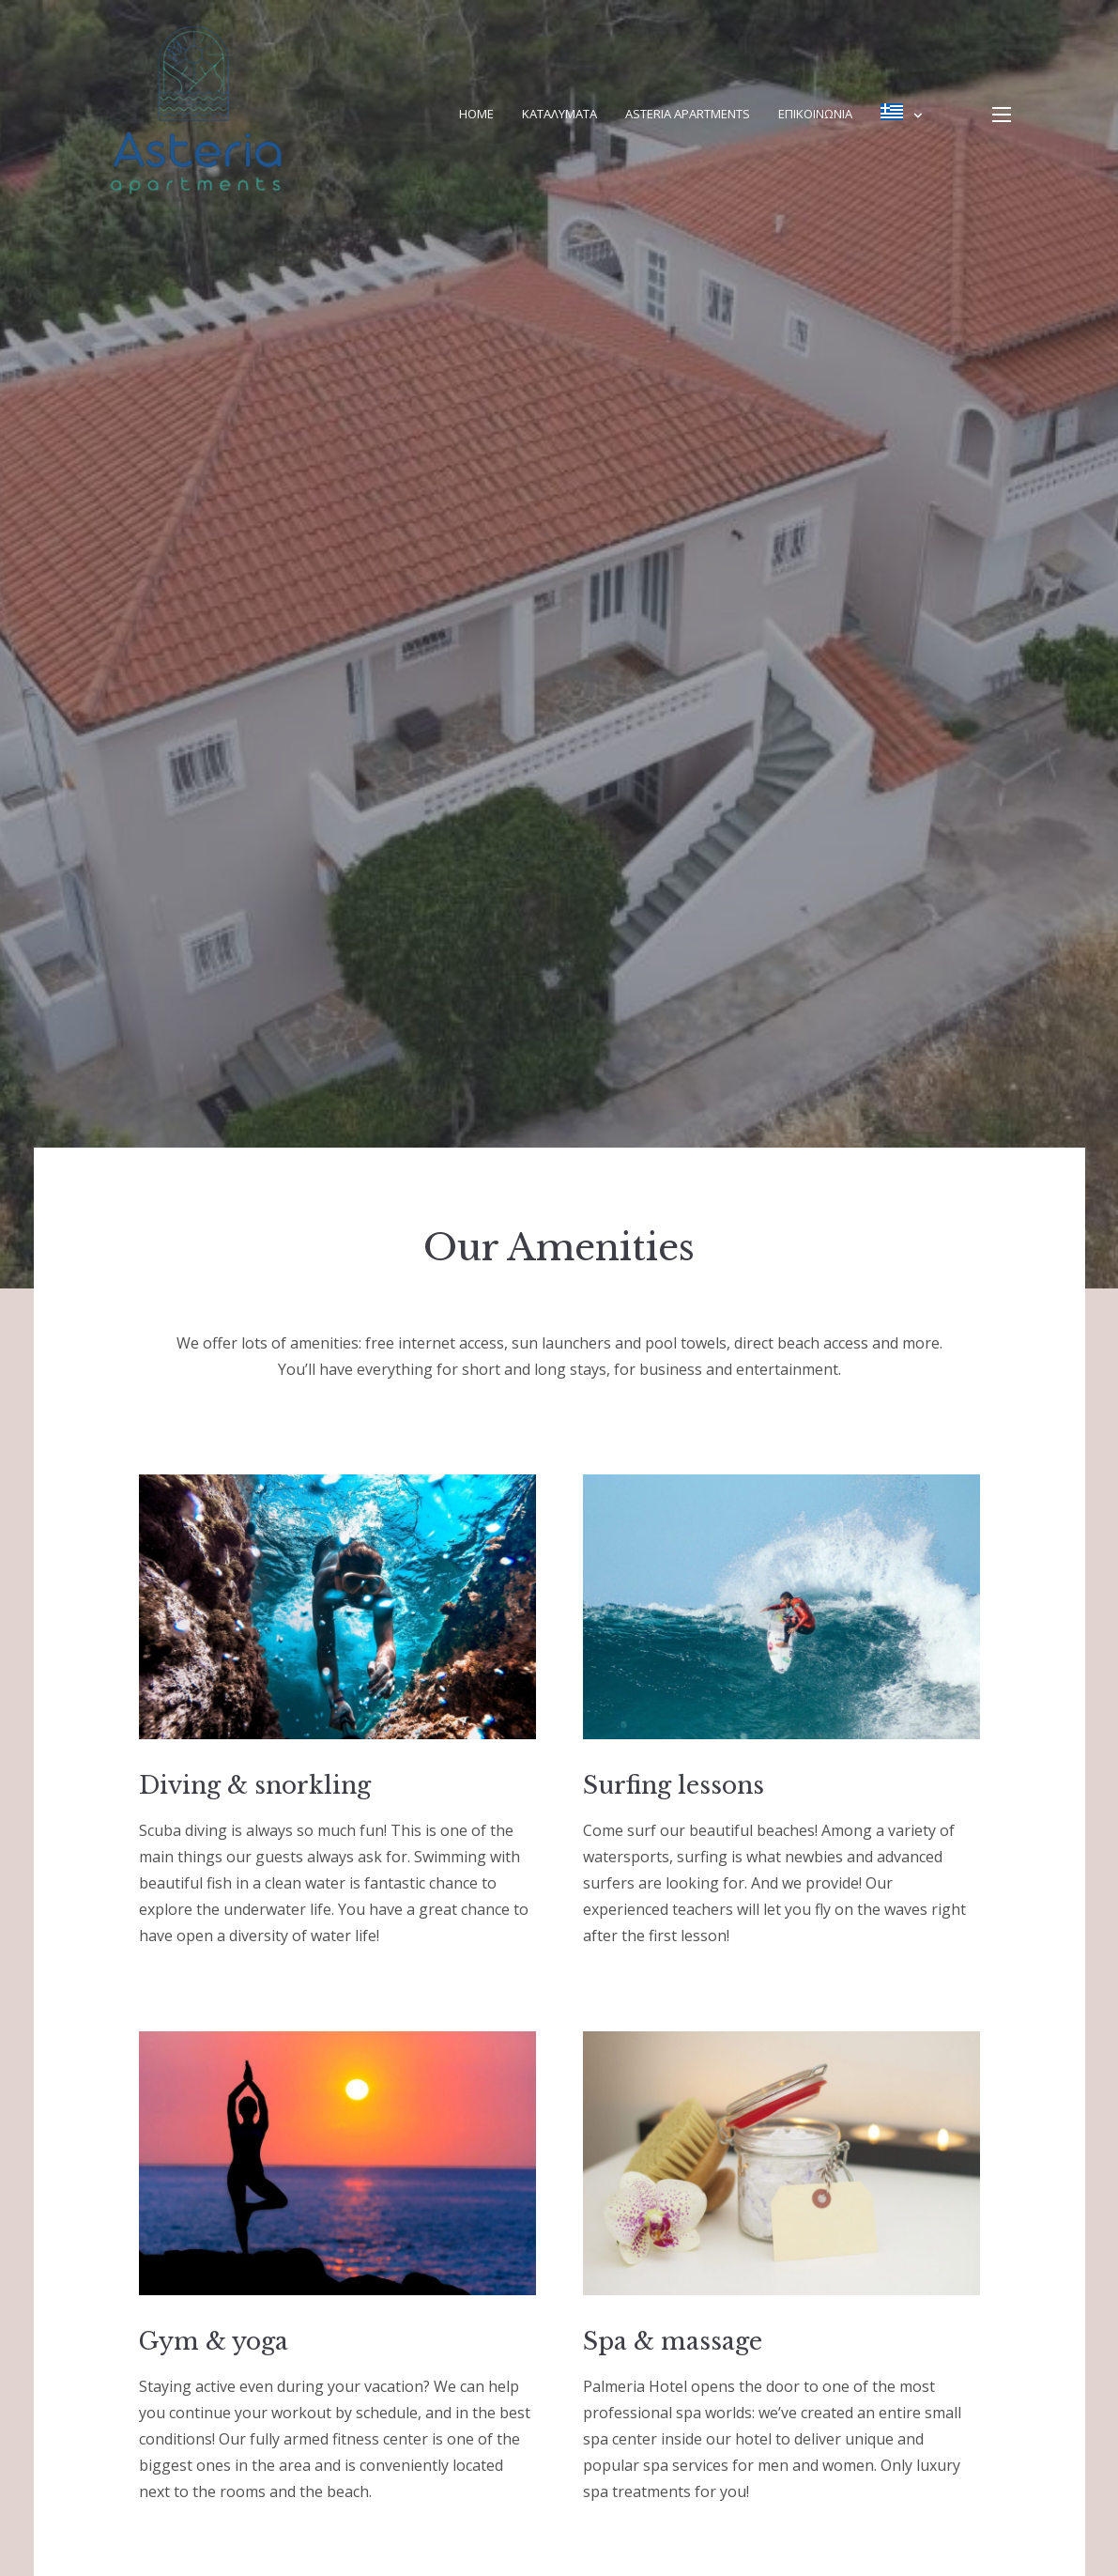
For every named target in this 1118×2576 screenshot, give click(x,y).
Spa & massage (672, 2341)
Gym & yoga (213, 2341)
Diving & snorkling (255, 1785)
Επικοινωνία (815, 113)
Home (476, 113)
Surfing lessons (673, 1785)
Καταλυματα (559, 113)
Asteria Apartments (687, 113)
